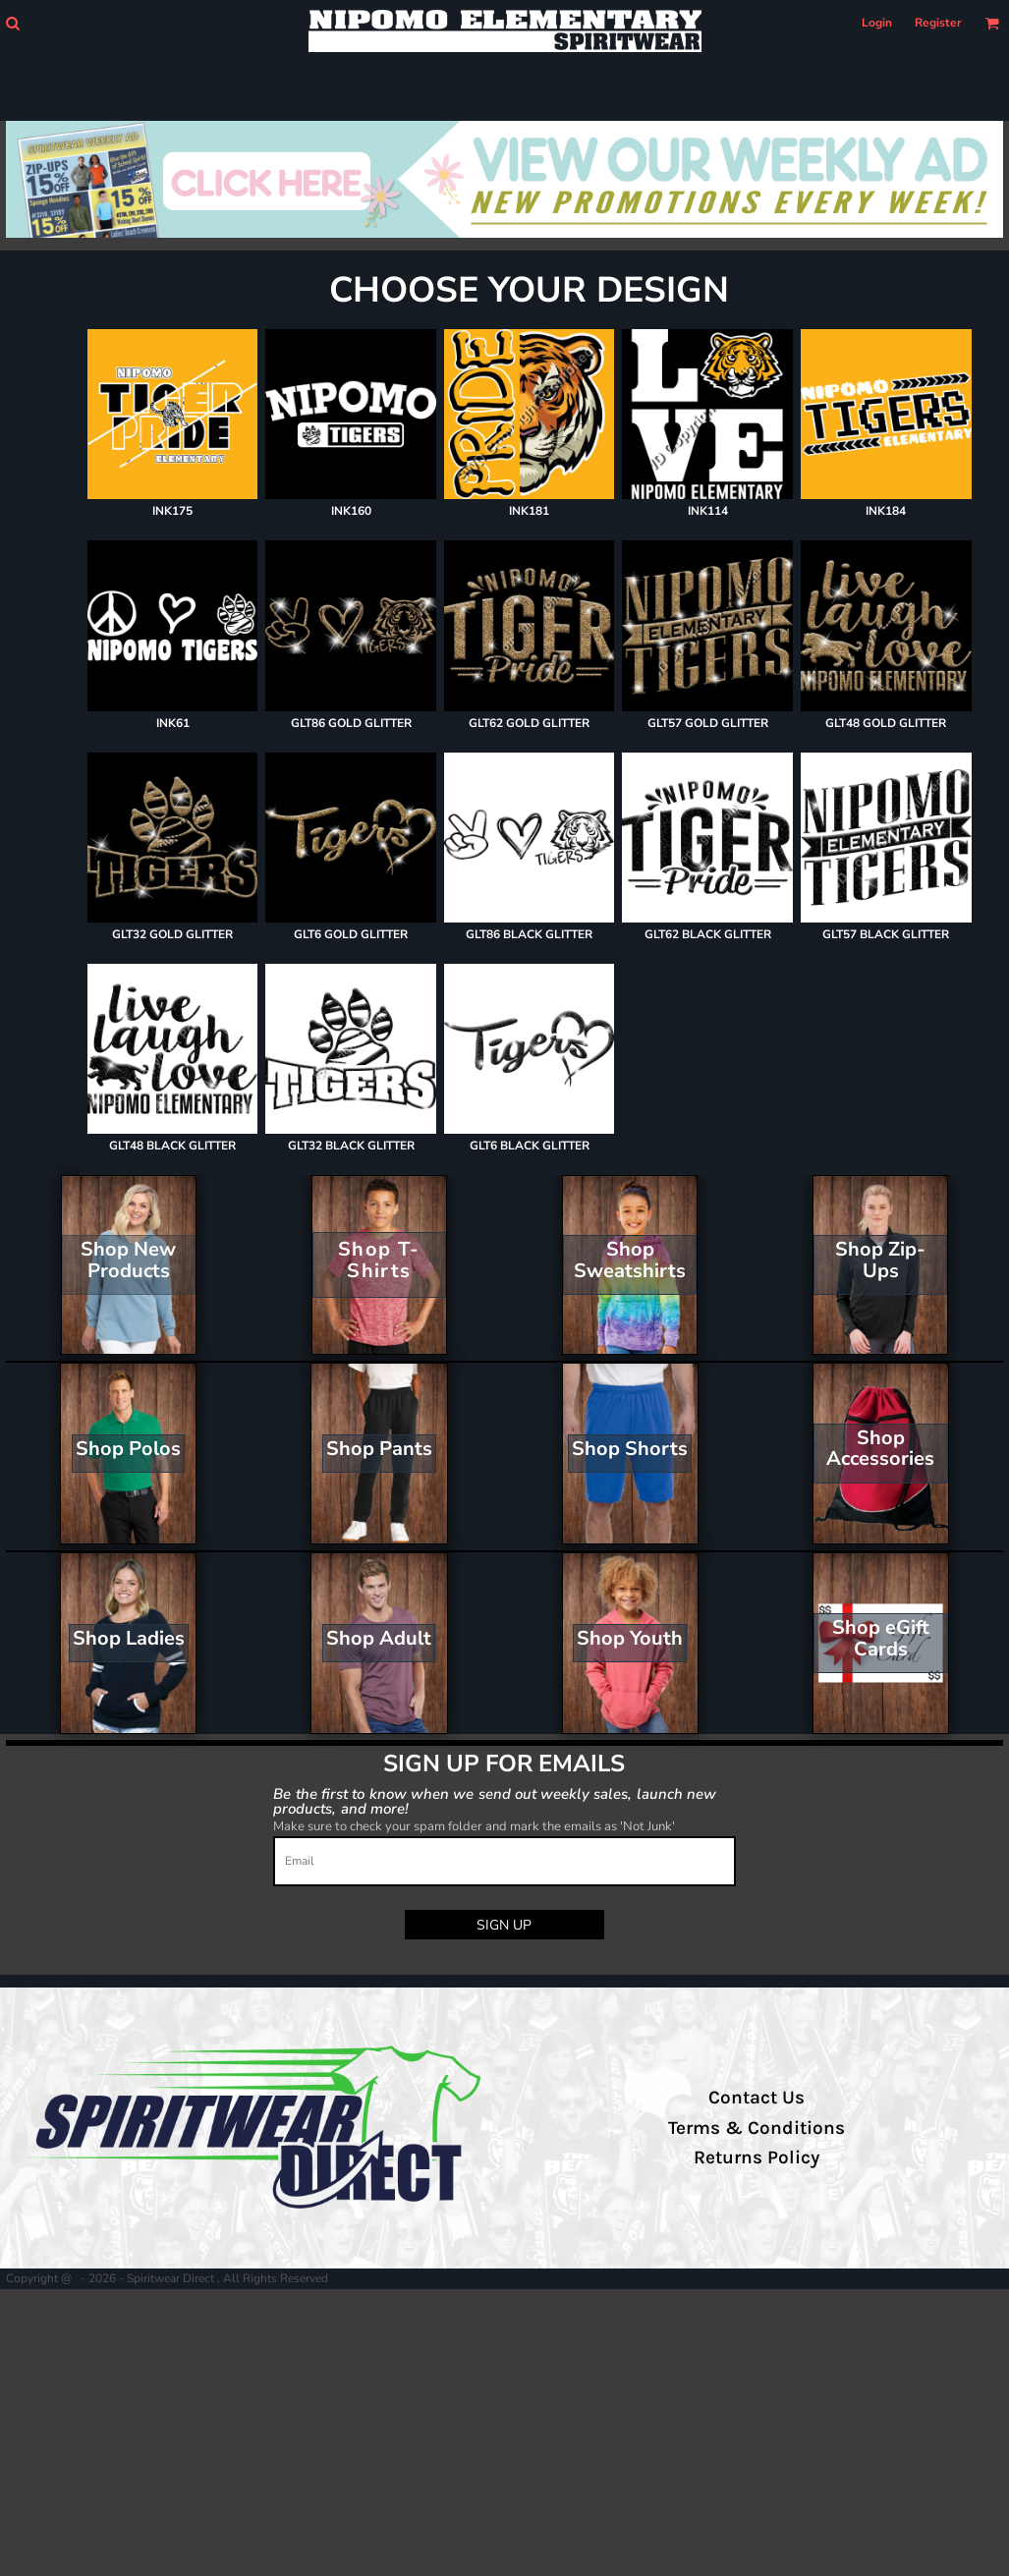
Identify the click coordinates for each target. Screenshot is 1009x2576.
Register (938, 22)
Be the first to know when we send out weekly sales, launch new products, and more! (494, 1800)
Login (877, 22)
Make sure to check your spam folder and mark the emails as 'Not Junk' (474, 1826)
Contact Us (756, 2097)
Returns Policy (756, 2157)
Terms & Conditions (756, 2128)
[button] (12, 23)
